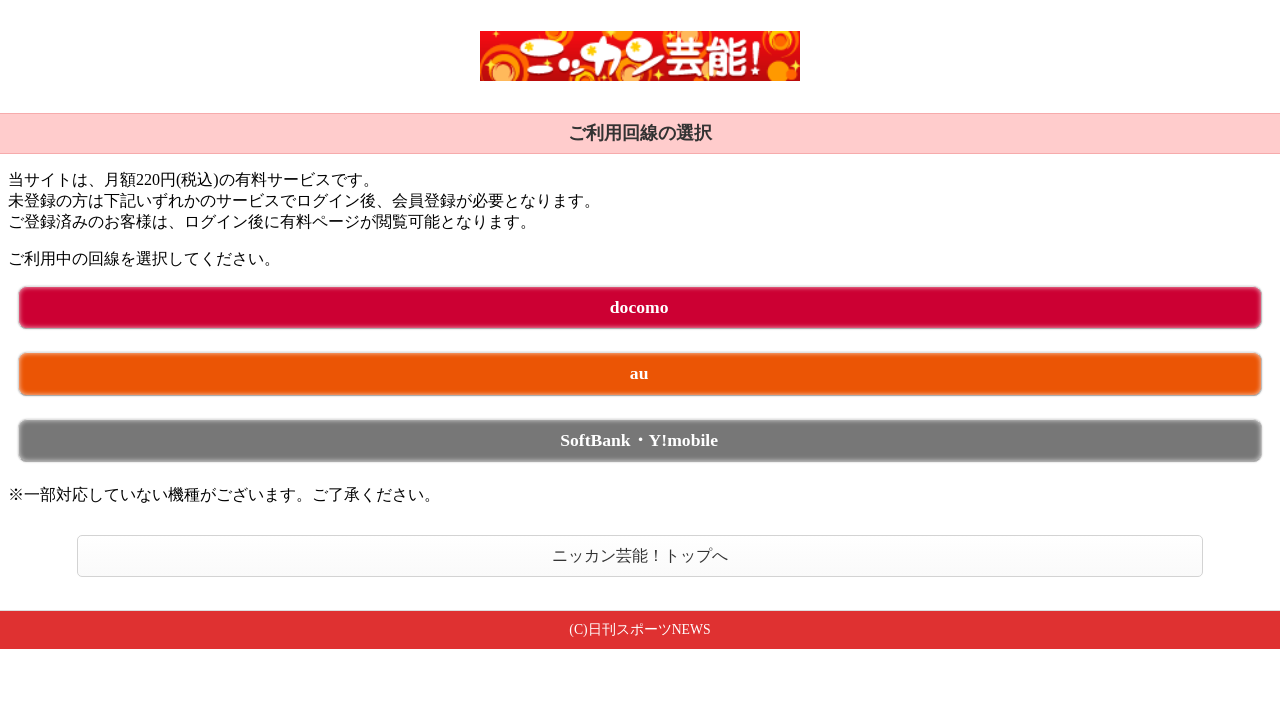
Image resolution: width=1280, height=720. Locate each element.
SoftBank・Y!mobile (639, 440)
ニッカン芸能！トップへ (640, 555)
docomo (639, 307)
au (639, 373)
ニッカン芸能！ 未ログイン (640, 56)
